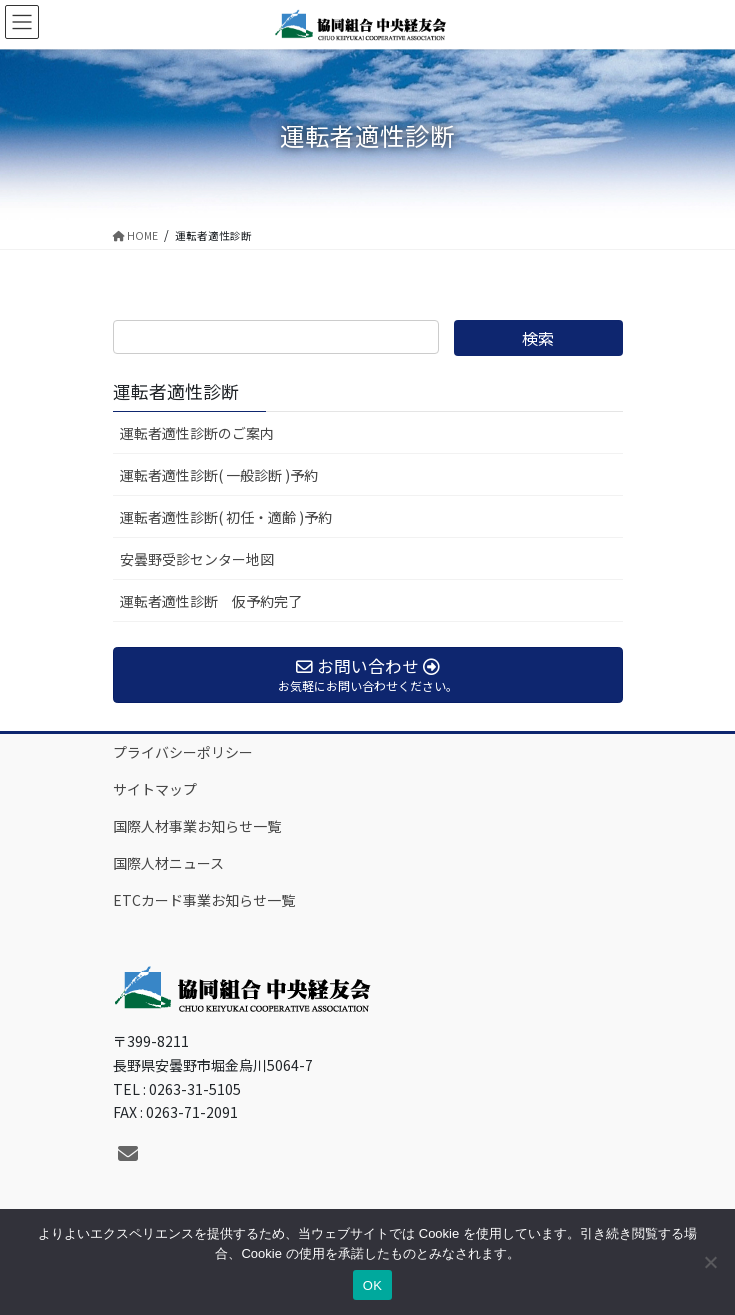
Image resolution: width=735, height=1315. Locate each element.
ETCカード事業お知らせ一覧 (204, 900)
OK (372, 1285)
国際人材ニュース (168, 863)
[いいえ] (710, 1262)
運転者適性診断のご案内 (197, 433)
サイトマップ (155, 789)
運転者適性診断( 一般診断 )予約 (219, 475)
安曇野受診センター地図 (197, 559)
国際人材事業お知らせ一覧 (197, 826)
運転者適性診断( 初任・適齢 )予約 (226, 517)
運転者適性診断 (176, 391)
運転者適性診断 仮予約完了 (211, 601)
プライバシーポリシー (183, 752)
